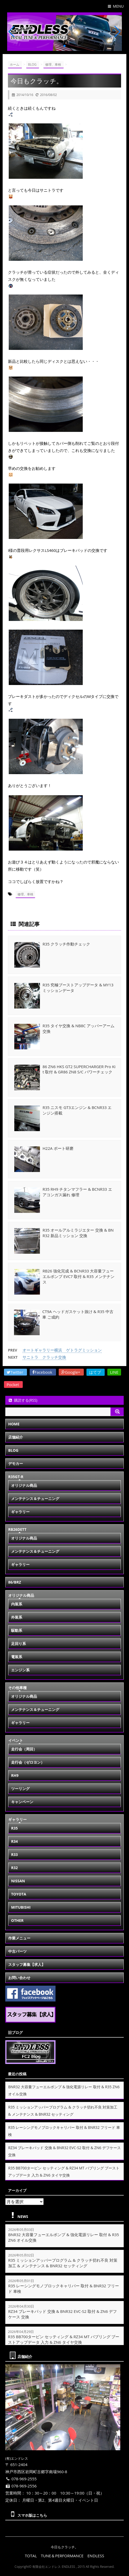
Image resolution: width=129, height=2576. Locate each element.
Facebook (42, 1371)
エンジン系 (20, 1669)
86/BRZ (14, 1581)
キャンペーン (22, 1801)
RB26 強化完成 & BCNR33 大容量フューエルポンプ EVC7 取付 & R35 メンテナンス (78, 1276)
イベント (15, 1740)
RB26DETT (17, 1529)
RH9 (15, 1775)
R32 (14, 1867)
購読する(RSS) (22, 1399)
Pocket (13, 1384)
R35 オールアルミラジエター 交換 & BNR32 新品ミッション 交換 (78, 1232)
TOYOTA (18, 1893)
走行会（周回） (24, 1748)
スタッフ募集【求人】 (26, 1964)
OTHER (17, 1920)
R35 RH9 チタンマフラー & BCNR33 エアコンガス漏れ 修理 (77, 1191)
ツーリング (20, 1788)
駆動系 (16, 1630)
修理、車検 (25, 894)
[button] (60, 46)
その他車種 (17, 1687)
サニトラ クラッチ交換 (44, 1356)
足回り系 (18, 1643)
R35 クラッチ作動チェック (66, 943)
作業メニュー (19, 1937)
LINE (114, 1371)
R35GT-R (15, 1476)
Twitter (15, 1371)
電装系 (16, 1656)
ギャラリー (20, 1511)
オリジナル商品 (24, 1485)
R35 (14, 1827)
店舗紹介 (15, 1436)
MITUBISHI (21, 1906)
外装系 (16, 1616)
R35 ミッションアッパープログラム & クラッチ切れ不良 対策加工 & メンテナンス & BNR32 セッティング (62, 2262)
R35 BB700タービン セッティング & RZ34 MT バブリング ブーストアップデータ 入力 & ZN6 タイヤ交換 (63, 2339)
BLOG (13, 1450)
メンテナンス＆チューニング (35, 1498)
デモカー (15, 1463)
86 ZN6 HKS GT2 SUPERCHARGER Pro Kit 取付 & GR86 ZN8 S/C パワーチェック (79, 1069)
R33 (14, 1854)
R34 (14, 1841)
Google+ (71, 1371)
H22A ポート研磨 (58, 1148)
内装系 (16, 1603)
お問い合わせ (19, 1977)
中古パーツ (17, 1950)
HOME (14, 1423)
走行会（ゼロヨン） (27, 1761)
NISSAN (18, 1880)
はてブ (95, 1371)
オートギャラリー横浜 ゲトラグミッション (62, 1349)
